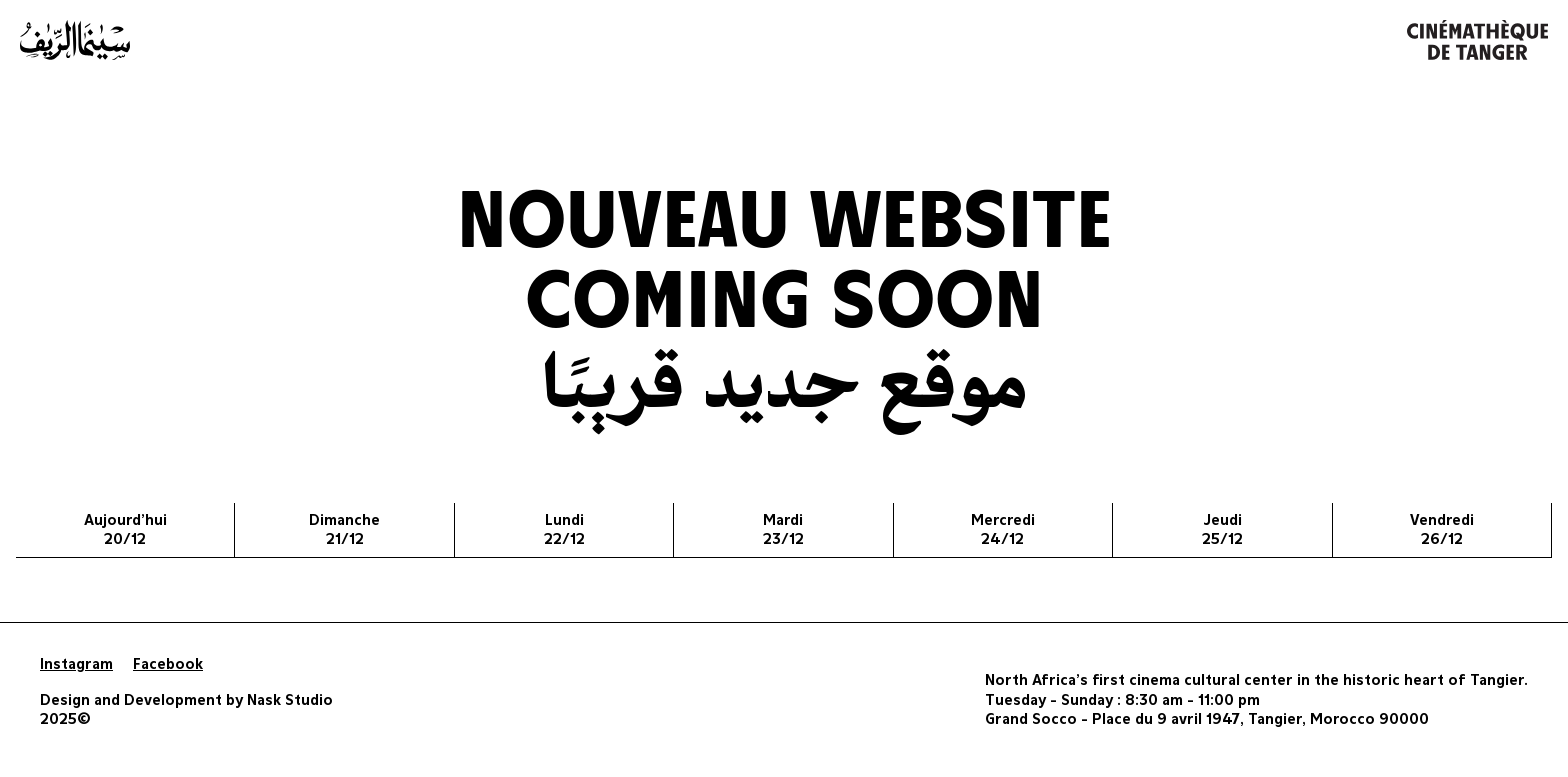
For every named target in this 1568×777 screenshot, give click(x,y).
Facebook (168, 664)
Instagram (76, 664)
